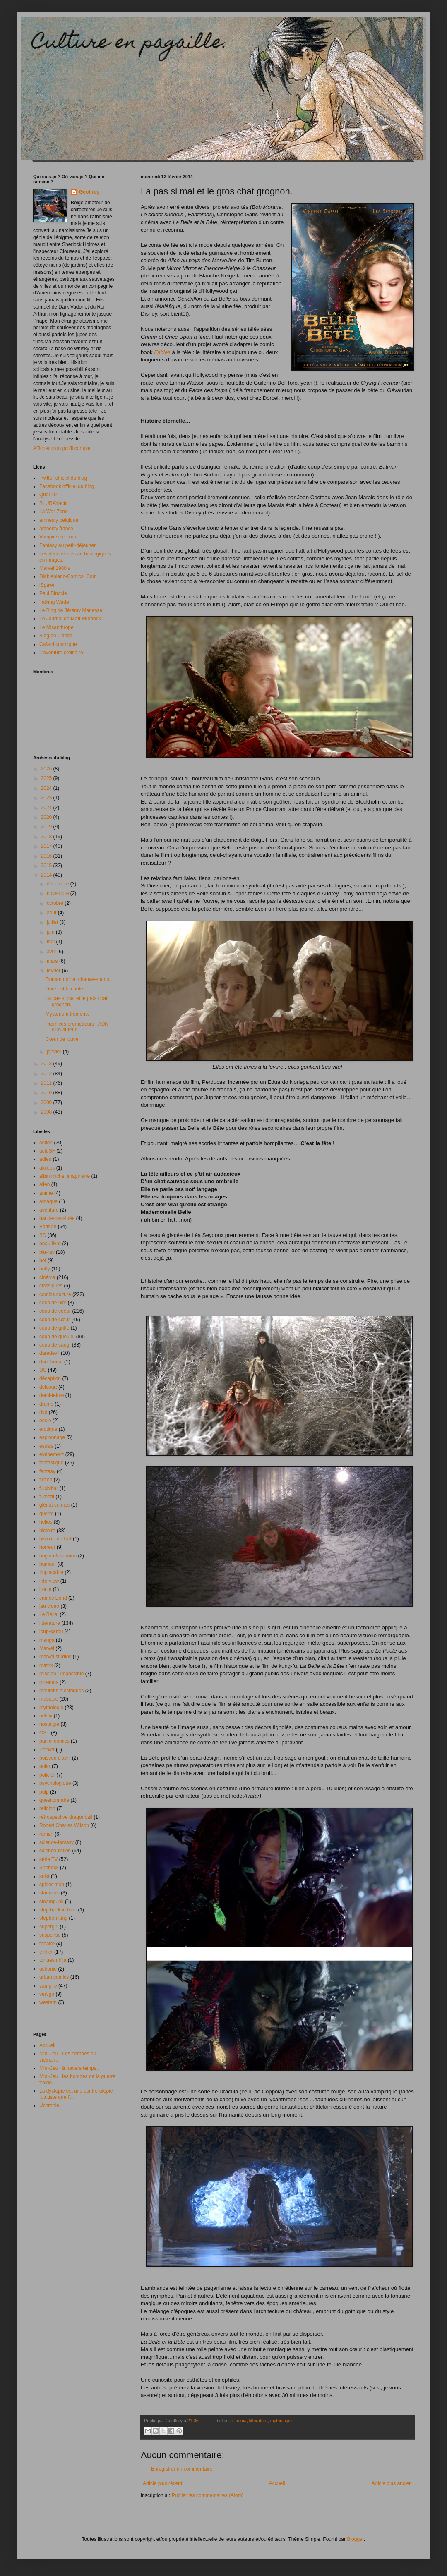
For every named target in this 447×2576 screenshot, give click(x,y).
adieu (45, 1159)
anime (46, 1193)
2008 (47, 1112)
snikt (44, 1876)
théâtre (47, 1944)
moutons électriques (61, 1690)
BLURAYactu (53, 503)
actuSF (47, 1151)
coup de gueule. (56, 1336)
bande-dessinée (56, 1218)
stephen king (53, 1918)
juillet (53, 922)
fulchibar (48, 1488)
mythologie (281, 2420)
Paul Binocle (53, 593)
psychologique (55, 1783)
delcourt (48, 1387)
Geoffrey (89, 192)
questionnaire (54, 1800)
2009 (47, 1102)
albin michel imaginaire (64, 1176)
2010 (47, 1092)
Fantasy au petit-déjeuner (67, 545)
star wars (49, 1893)
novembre (58, 893)
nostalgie (49, 1724)
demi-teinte (51, 1395)
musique (48, 1699)
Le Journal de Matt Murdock (70, 619)
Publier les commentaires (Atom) (208, 2495)
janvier (55, 1052)
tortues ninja (52, 1960)
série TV (48, 1859)
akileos (47, 1168)
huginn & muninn (58, 1556)
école (45, 1420)
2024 (47, 788)
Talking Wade (54, 602)
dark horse (51, 1362)
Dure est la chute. (65, 989)
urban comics (54, 1977)
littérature (258, 2420)
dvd (43, 1412)
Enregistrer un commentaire (181, 2469)
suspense (49, 1935)
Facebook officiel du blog (66, 486)
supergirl (48, 1927)
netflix (45, 1716)
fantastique (51, 1463)
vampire (48, 1986)
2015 (47, 865)
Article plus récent (162, 2483)
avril (52, 951)
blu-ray (47, 1252)
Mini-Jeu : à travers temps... (70, 2068)
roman (46, 1834)
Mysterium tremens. (67, 1014)
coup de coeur (55, 1311)
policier (47, 1775)
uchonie (48, 1969)
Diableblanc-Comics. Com (68, 576)
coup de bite (52, 1303)
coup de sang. (54, 1345)
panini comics (54, 1741)
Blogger (355, 2539)
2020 (47, 817)
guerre (46, 1513)
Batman (47, 1226)
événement (51, 1454)
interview (49, 1581)
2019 (47, 827)
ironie (45, 1589)
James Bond (53, 1598)
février (54, 970)
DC (42, 1370)
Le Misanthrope (56, 627)
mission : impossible (61, 1674)
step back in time (58, 1910)
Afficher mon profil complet (62, 448)
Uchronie (49, 2105)
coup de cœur (54, 1320)
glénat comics (54, 1505)
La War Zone (53, 511)
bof (42, 1260)
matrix (46, 1665)
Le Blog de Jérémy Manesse (70, 610)
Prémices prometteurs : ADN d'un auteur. (77, 1027)
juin (51, 932)
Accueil (277, 2483)
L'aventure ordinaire (61, 652)
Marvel (46, 1648)
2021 (47, 808)
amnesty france (56, 528)
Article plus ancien (392, 2483)
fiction (45, 1480)
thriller (46, 1952)
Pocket (47, 1750)
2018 (47, 837)
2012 (47, 1073)
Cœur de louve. (63, 1039)
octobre (56, 903)
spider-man (51, 1884)
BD (42, 1235)
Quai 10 (48, 495)
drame (46, 1404)
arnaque (48, 1201)
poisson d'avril (55, 1758)
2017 (47, 846)
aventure (49, 1210)
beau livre (50, 1243)
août (52, 913)
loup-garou (51, 1631)
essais (46, 1446)
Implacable (51, 1572)
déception (50, 1378)
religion (47, 1808)
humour (47, 1564)
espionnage (52, 1437)
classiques (50, 1286)
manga (47, 1640)
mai (51, 942)
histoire (47, 1530)
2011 (47, 1083)
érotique (48, 1429)
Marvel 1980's (54, 568)
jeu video (49, 1606)
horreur (47, 1547)
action (46, 1143)
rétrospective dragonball (65, 1817)
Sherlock (49, 1867)
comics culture (55, 1294)
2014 (47, 875)
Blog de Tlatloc (55, 636)
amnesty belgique (58, 520)
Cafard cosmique (58, 644)
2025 (47, 778)
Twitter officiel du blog (63, 478)
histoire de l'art (55, 1539)
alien (44, 1184)
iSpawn (47, 585)
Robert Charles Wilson (64, 1825)
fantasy (47, 1471)
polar (44, 1766)
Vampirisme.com (57, 537)
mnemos (48, 1682)
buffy (44, 1269)
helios (45, 1522)
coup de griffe (54, 1328)
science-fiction (55, 1851)
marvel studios (55, 1657)
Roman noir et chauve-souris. (78, 979)
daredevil (49, 1353)
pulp (44, 1792)
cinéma (239, 2420)
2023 (47, 798)
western (48, 2002)
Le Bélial (48, 1614)
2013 (47, 1064)
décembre (58, 884)
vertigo (46, 1994)
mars (53, 961)
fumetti (46, 1497)
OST (44, 1733)
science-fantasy (56, 1842)
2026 (47, 769)
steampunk (51, 1901)
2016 (47, 856)
